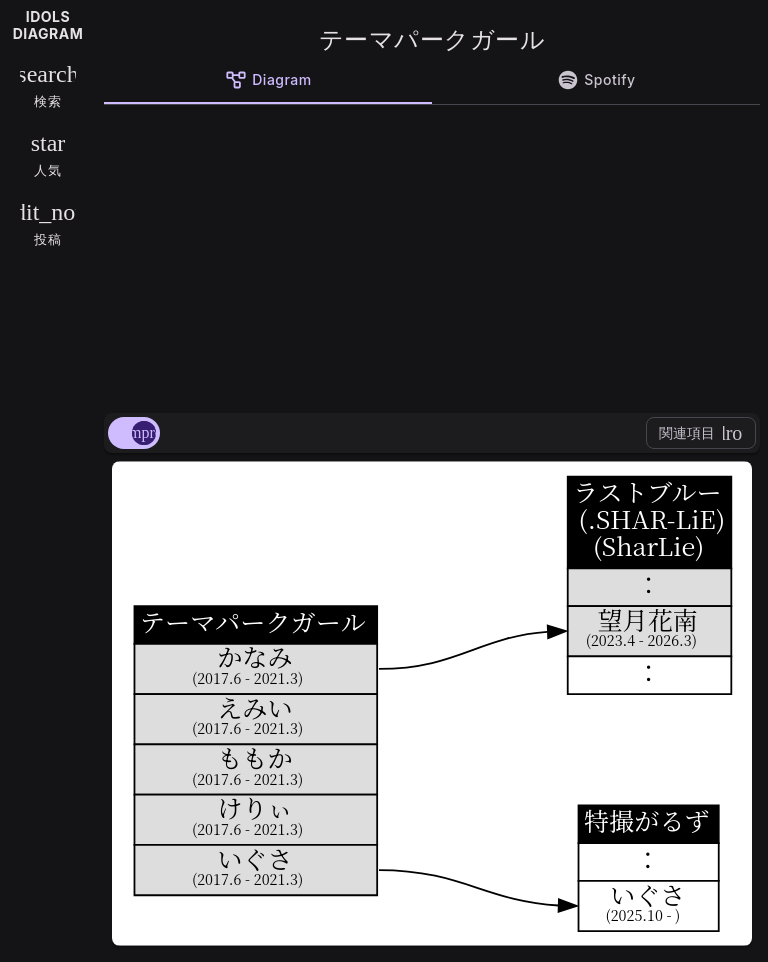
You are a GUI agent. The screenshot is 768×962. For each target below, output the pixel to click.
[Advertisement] (432, 255)
